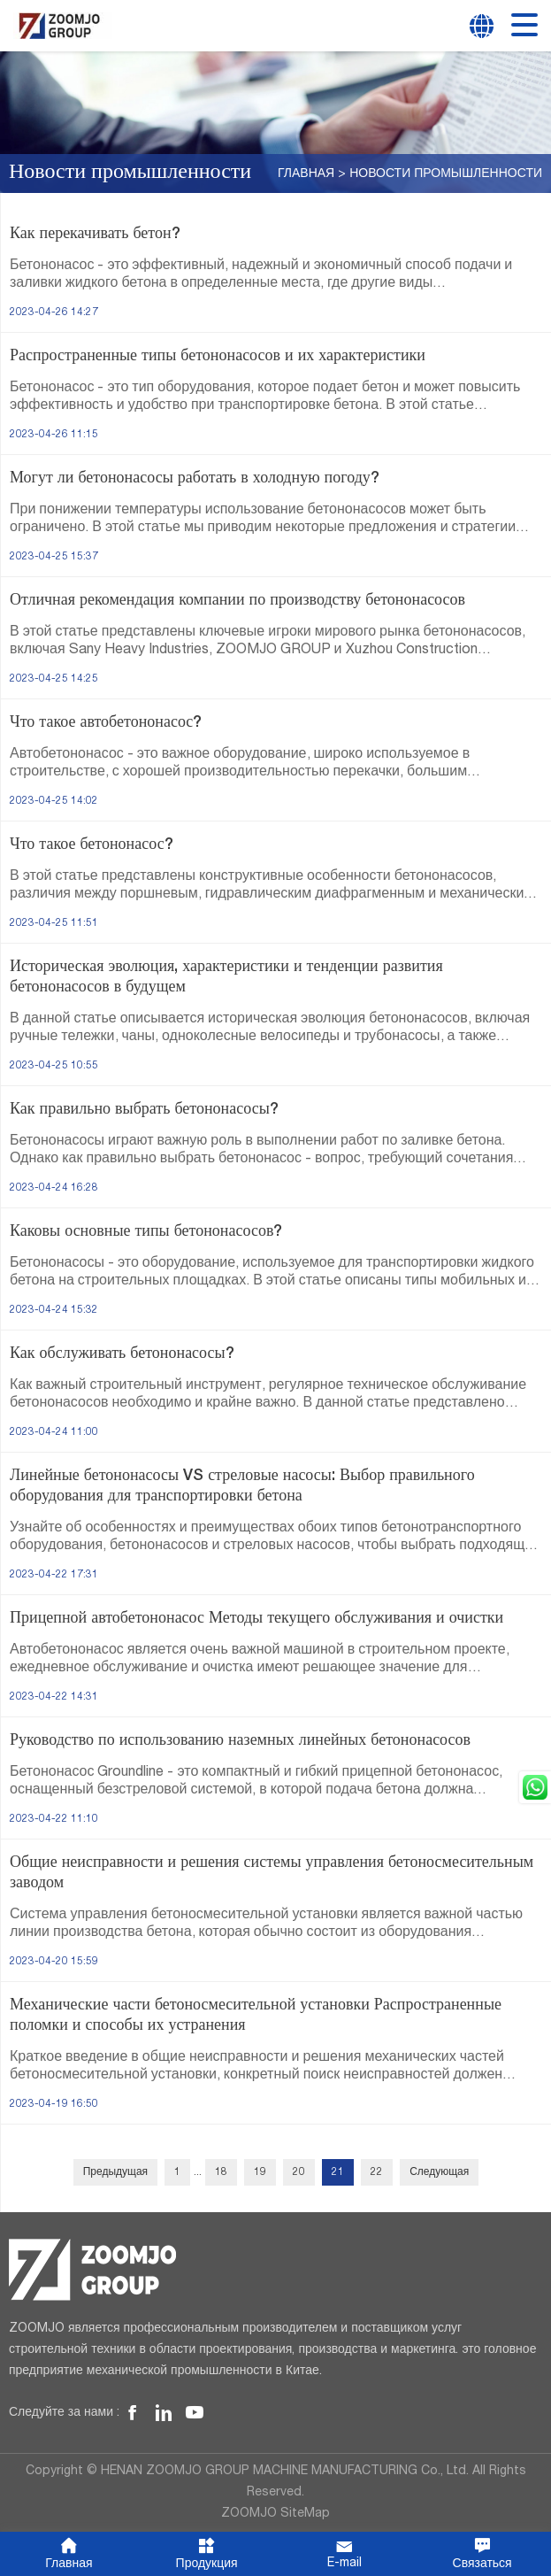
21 (338, 2172)
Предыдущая (115, 2172)
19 (260, 2172)
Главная (306, 174)
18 (221, 2172)
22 (377, 2172)
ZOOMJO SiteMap (275, 2514)
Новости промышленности (445, 174)
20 (299, 2172)
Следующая (439, 2172)
